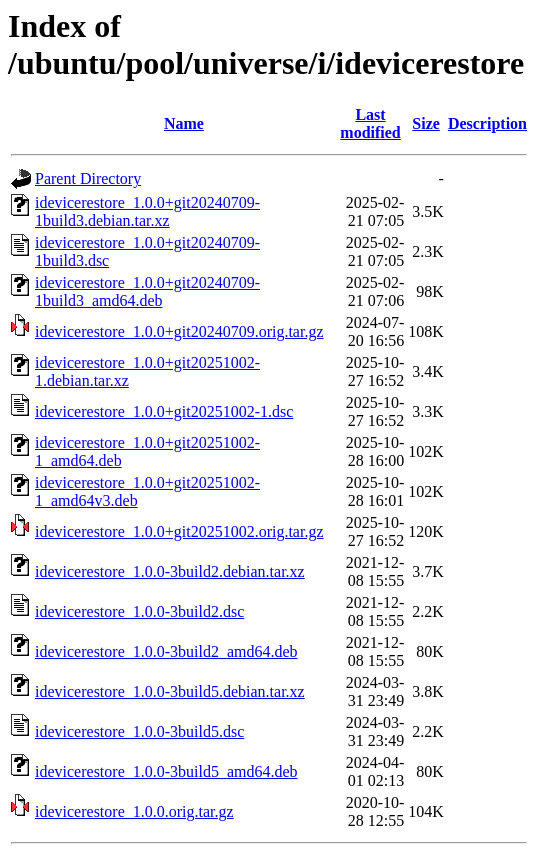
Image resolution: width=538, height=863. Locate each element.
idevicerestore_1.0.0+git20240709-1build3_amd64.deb (147, 291)
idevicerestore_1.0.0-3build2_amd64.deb (166, 651)
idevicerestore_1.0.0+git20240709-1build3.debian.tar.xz (147, 211)
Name (184, 123)
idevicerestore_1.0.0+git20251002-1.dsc (164, 411)
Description (487, 123)
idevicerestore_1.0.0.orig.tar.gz (134, 811)
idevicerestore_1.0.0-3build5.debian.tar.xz (170, 691)
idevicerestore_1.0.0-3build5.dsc (139, 731)
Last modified (370, 123)
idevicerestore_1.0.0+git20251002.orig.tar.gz (179, 531)
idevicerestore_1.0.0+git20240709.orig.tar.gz (179, 331)
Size (426, 123)
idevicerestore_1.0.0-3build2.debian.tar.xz (170, 571)
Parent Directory (88, 178)
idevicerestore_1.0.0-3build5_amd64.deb (166, 771)
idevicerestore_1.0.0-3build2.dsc (139, 611)
